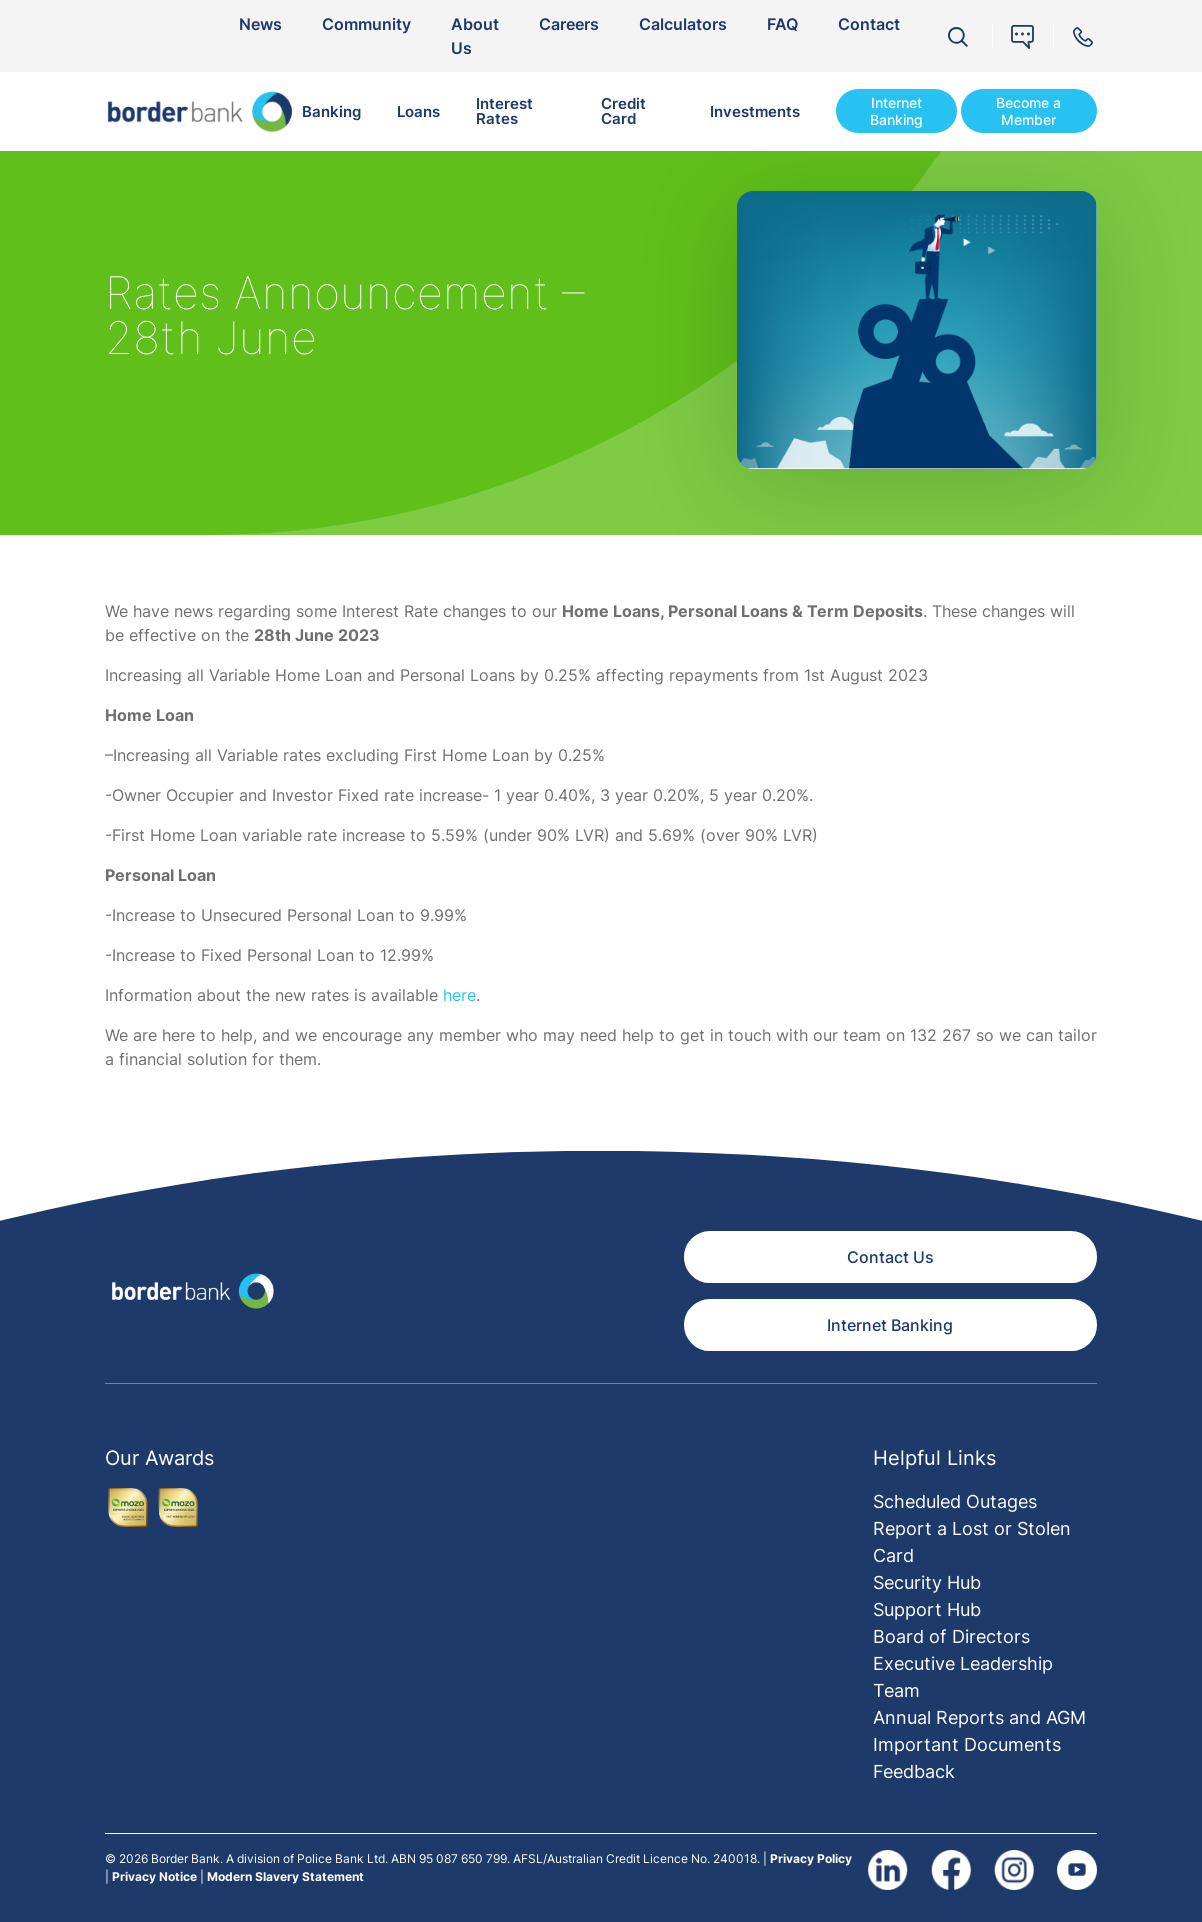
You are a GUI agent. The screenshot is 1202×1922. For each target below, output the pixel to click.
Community (366, 24)
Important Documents (967, 1744)
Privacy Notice (154, 1876)
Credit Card (623, 111)
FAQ (782, 24)
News (260, 24)
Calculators (683, 24)
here (459, 995)
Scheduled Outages (955, 1501)
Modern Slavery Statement (285, 1876)
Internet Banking (896, 111)
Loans (418, 111)
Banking (331, 111)
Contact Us (890, 1257)
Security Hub (927, 1582)
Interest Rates (504, 111)
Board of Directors (951, 1636)
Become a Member (1028, 111)
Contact (869, 24)
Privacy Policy (811, 1858)
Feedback (914, 1771)
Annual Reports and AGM (979, 1717)
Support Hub (927, 1609)
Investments (755, 111)
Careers (569, 24)
